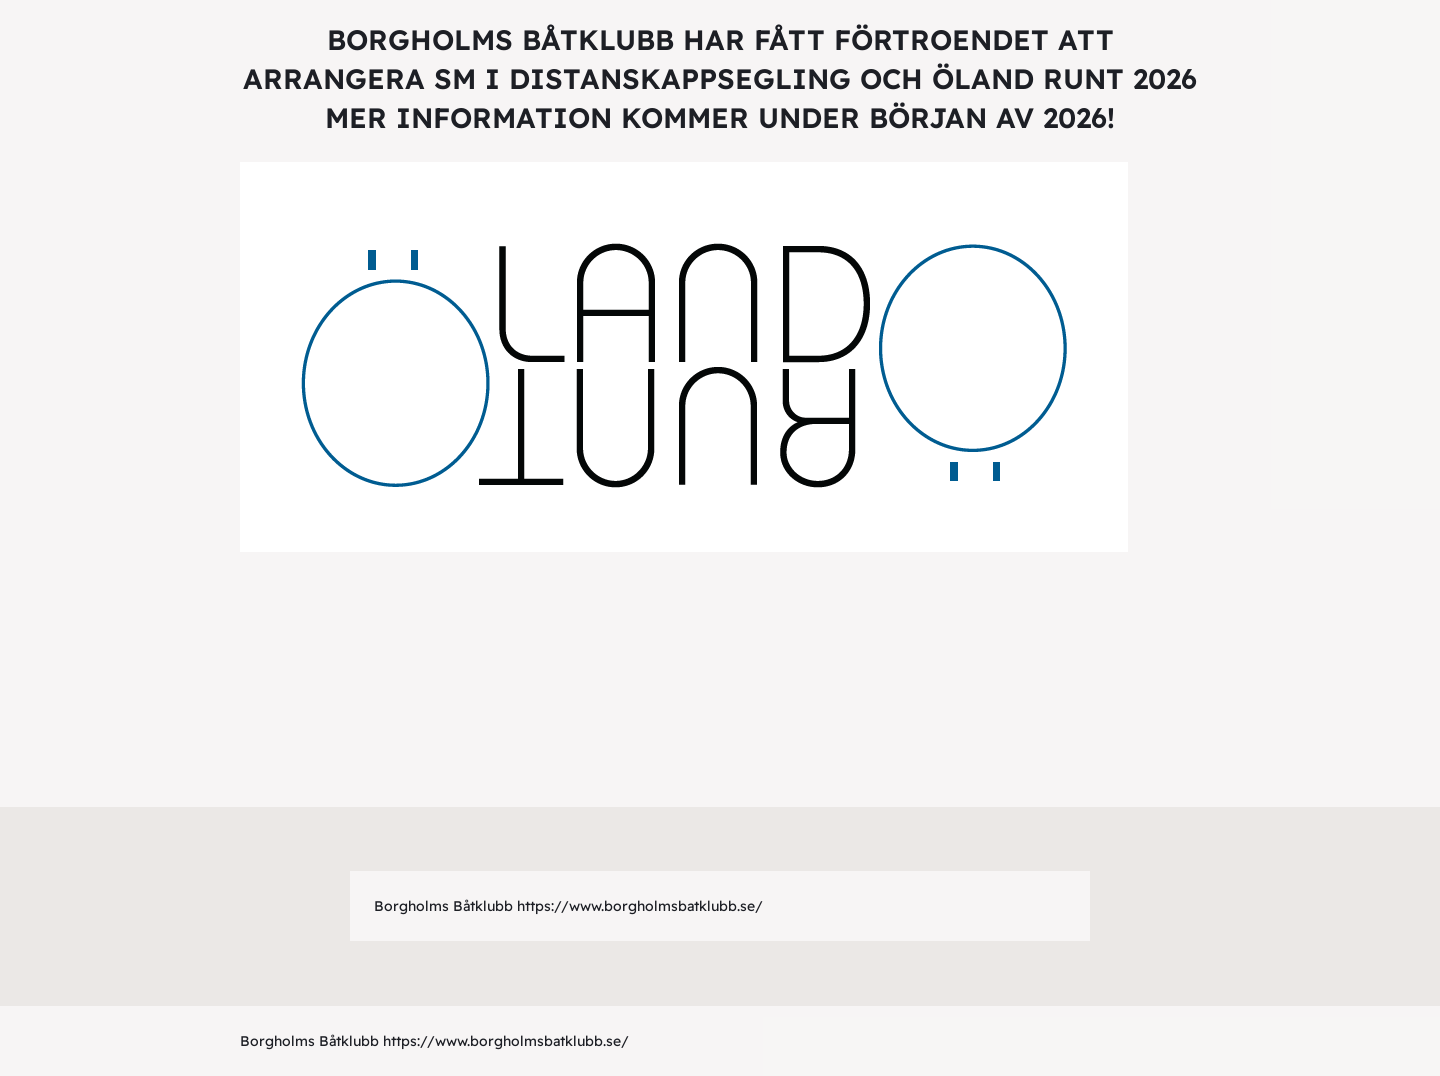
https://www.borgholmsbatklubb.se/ (640, 906)
